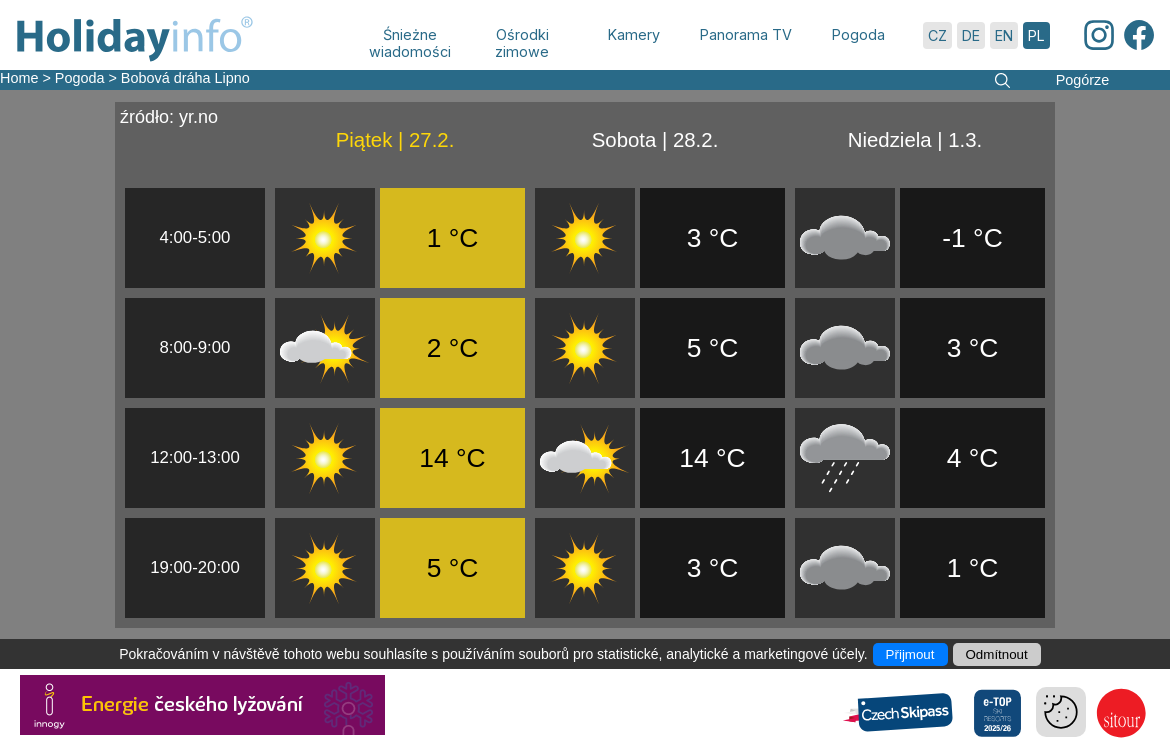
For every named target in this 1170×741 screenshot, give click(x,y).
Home (19, 78)
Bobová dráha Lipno (185, 78)
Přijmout (910, 654)
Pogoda (80, 78)
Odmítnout (997, 654)
